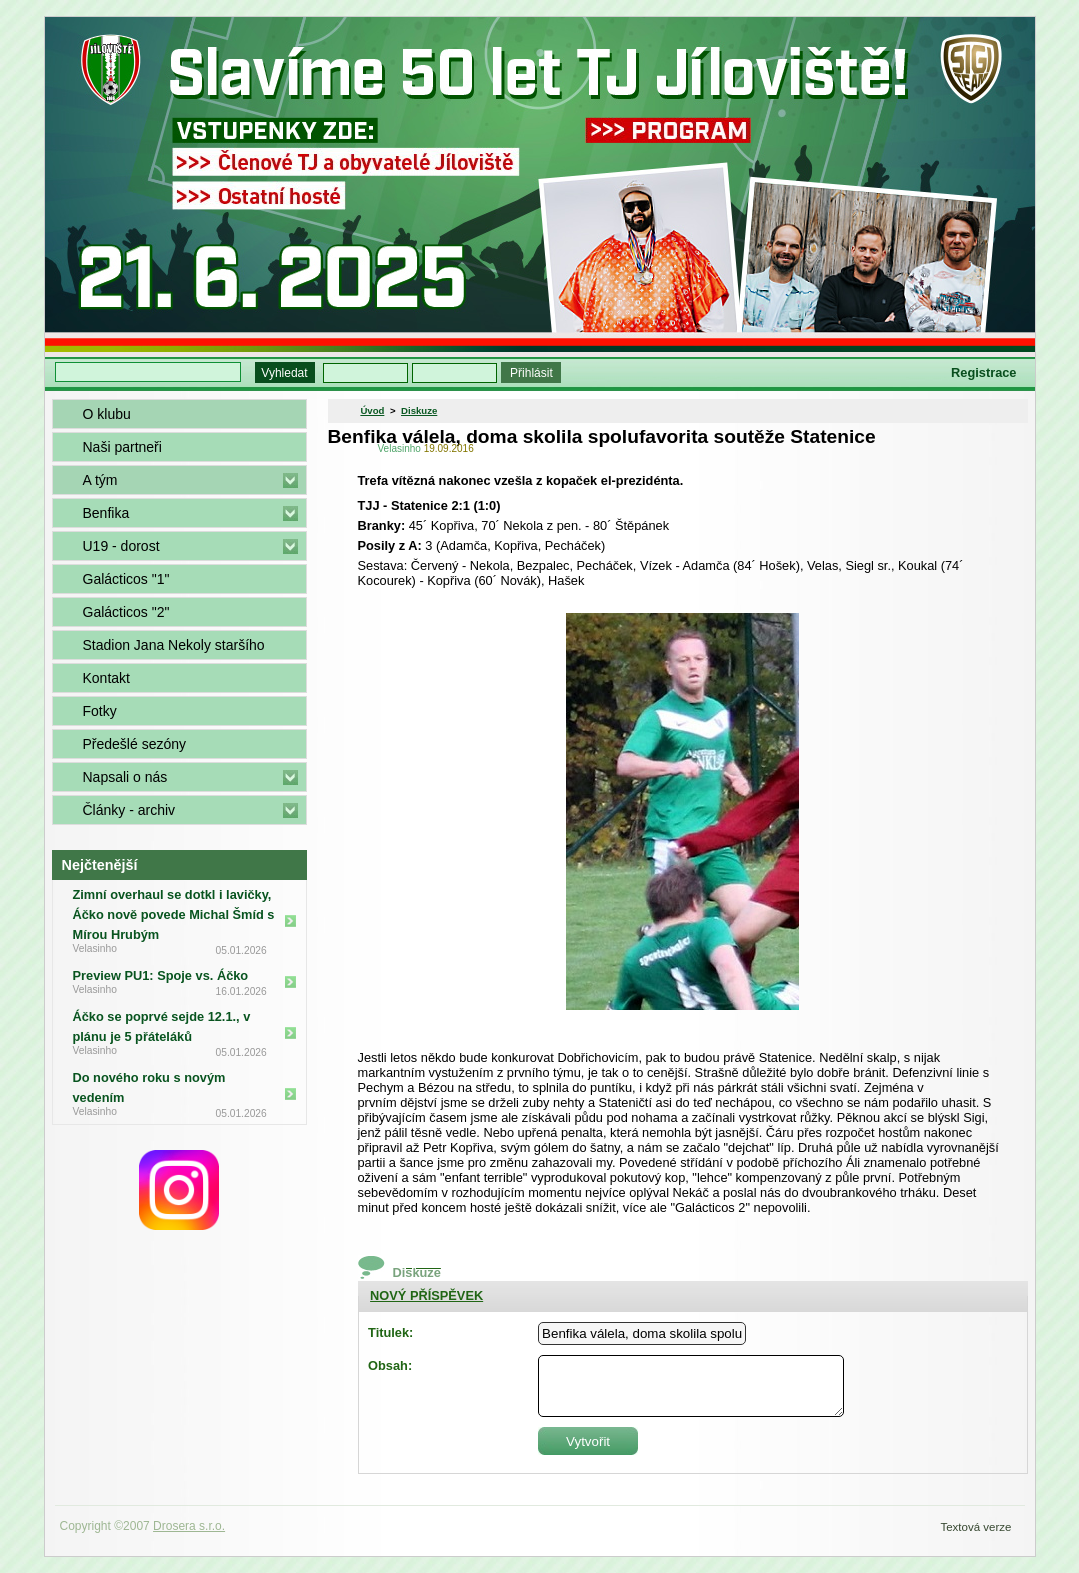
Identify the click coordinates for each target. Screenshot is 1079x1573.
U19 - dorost (121, 546)
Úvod (372, 410)
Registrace (983, 372)
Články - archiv (129, 810)
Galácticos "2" (126, 612)
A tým (100, 480)
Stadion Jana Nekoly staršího (174, 645)
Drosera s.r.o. (189, 1526)
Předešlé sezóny (135, 744)
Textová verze (975, 1527)
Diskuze (419, 410)
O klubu (107, 414)
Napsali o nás (125, 777)
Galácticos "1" (126, 579)
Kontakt (106, 678)
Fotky (100, 711)
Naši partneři (122, 447)
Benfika (106, 513)
